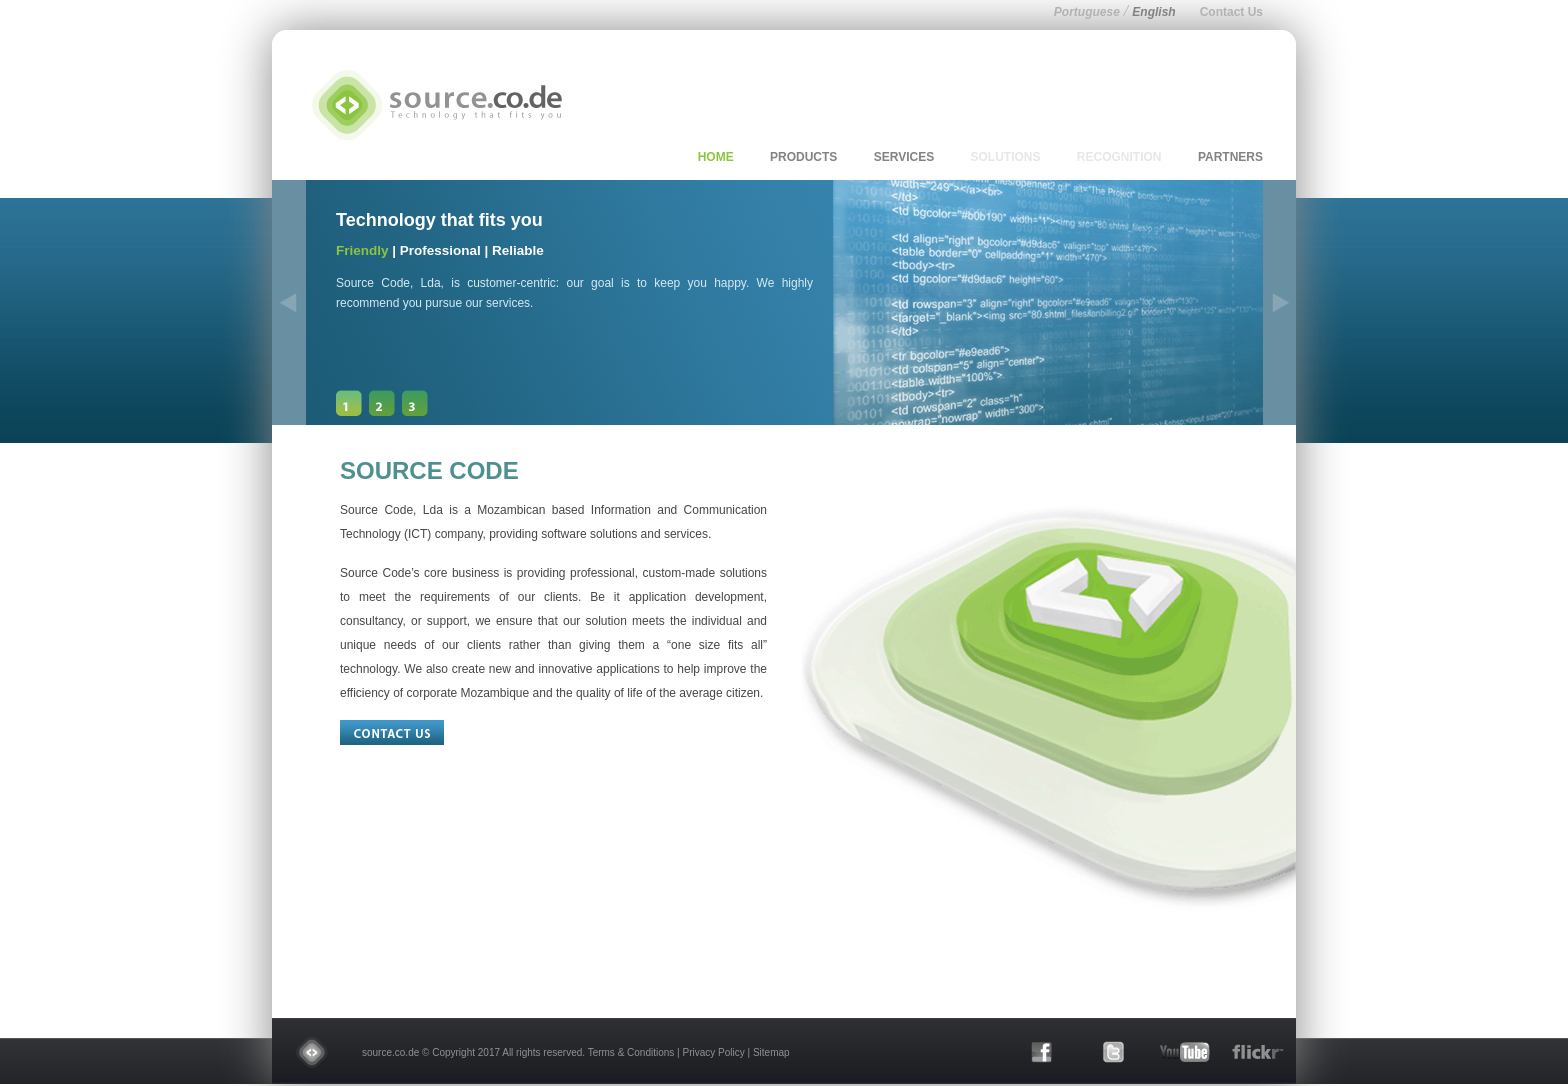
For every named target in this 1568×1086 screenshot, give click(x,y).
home (716, 157)
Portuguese (1087, 12)
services (904, 157)
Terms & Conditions (631, 1052)
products (803, 157)
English (1153, 12)
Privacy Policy (714, 1052)
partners (1230, 157)
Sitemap (771, 1052)
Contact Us (1231, 12)
